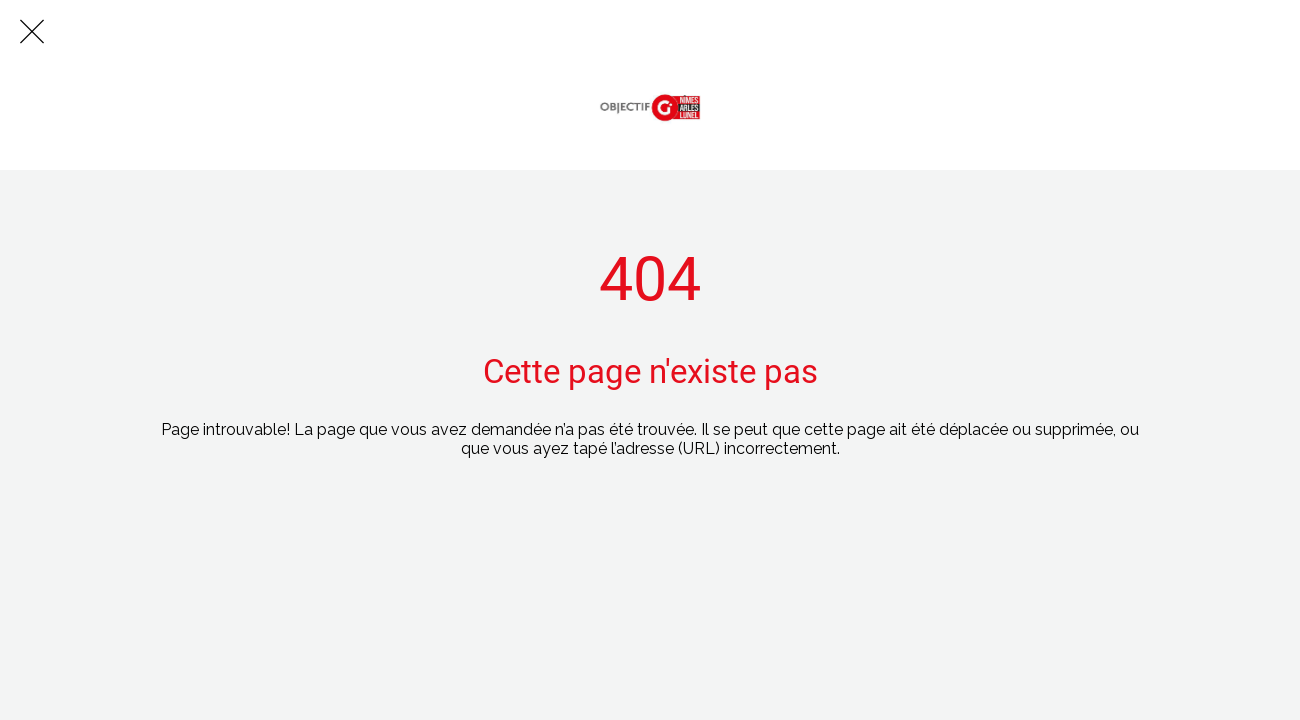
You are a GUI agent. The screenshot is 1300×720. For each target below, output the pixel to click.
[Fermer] (32, 32)
